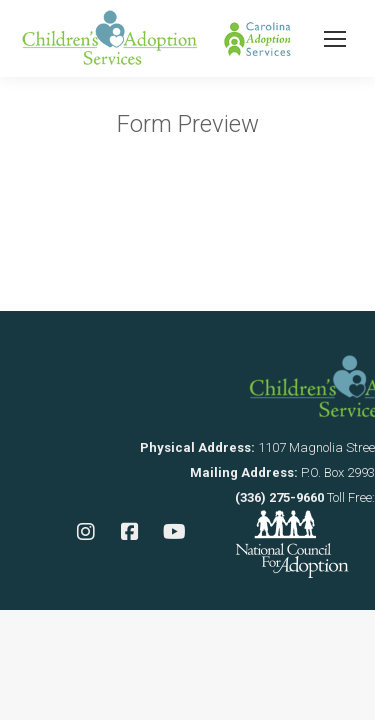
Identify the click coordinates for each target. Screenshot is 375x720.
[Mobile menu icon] (335, 39)
